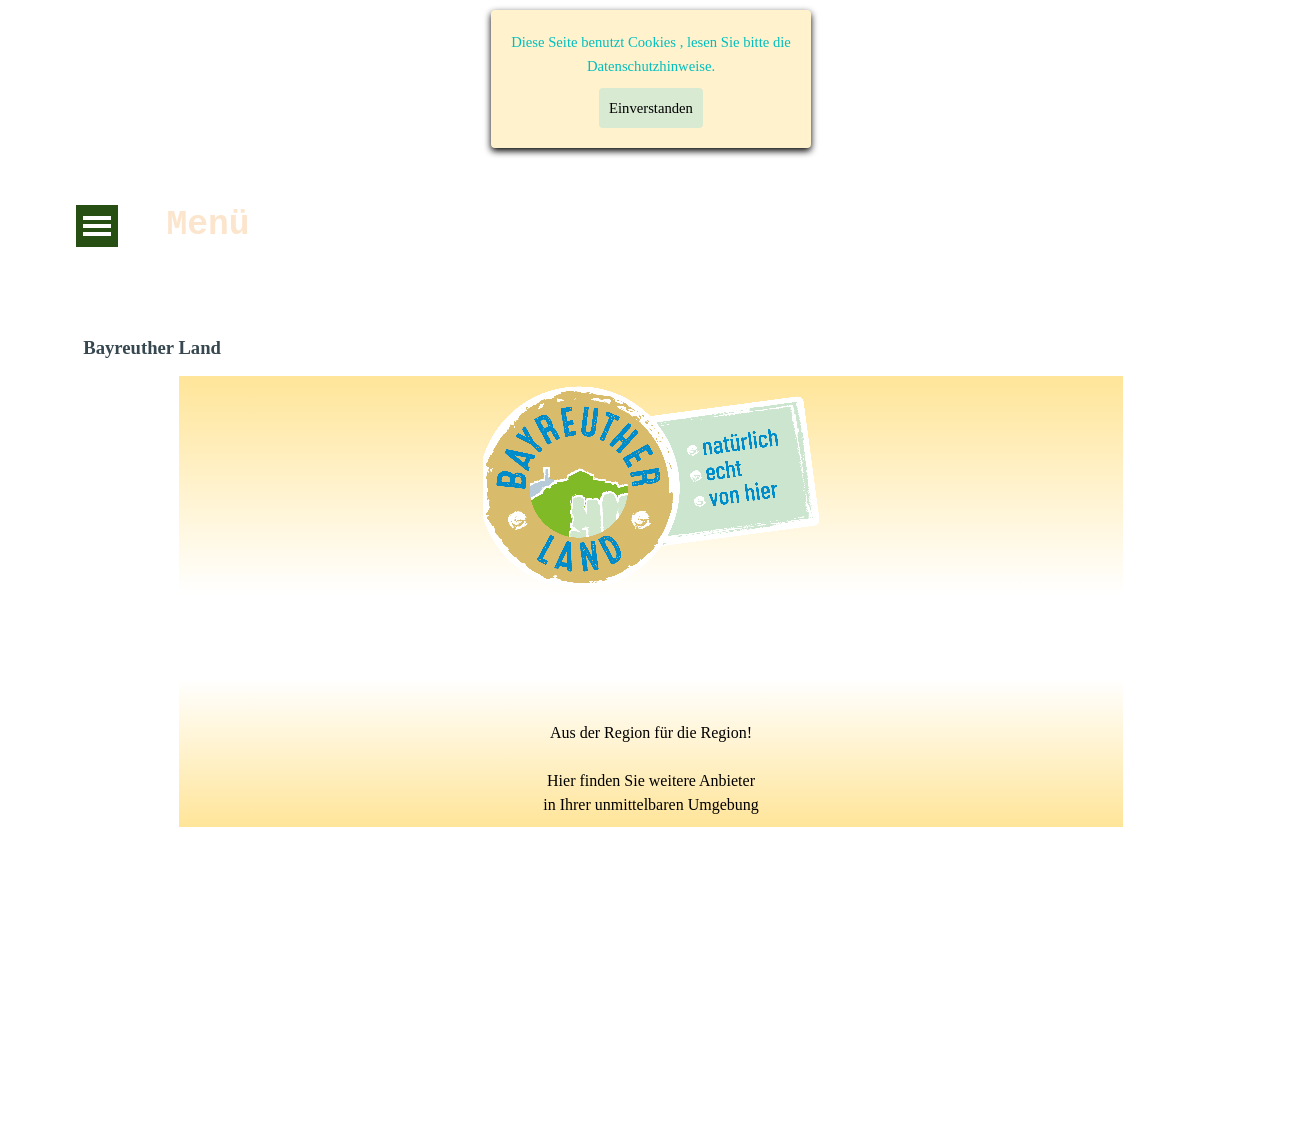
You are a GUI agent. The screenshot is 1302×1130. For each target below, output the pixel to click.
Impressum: (897, 943)
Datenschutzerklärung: (200, 943)
